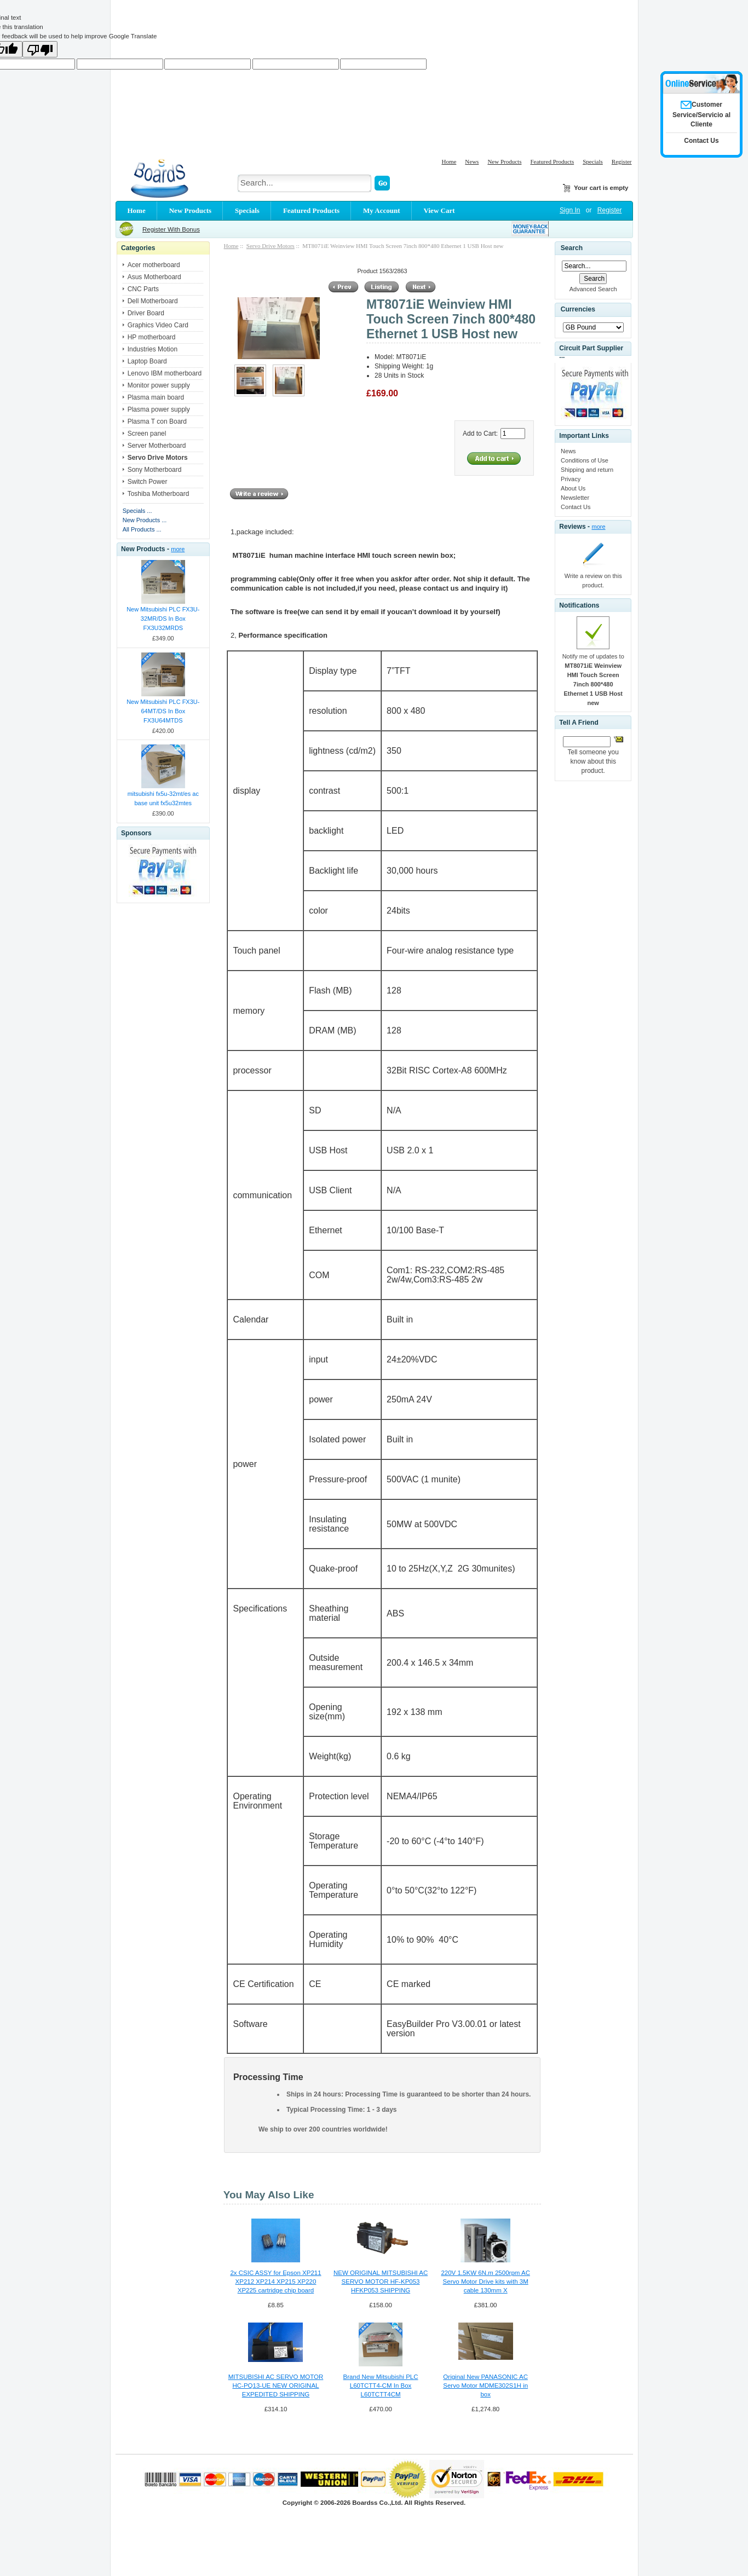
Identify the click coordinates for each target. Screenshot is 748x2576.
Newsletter (575, 497)
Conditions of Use (584, 460)
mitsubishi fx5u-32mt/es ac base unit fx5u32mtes (163, 798)
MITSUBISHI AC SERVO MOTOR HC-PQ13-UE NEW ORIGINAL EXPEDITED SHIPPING (276, 2385)
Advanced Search (593, 289)
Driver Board (146, 313)
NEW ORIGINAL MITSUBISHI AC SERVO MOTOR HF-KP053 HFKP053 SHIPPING (380, 2281)
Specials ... (137, 510)
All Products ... (142, 529)
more (178, 549)
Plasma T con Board (157, 421)
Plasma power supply (159, 409)
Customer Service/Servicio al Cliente (701, 114)
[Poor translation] (39, 49)
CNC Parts (143, 289)
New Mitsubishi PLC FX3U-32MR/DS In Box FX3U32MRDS (162, 618)
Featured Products (552, 161)
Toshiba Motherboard (158, 494)
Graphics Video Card (158, 325)
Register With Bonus (171, 229)
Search (572, 248)
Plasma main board (156, 397)
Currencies (578, 309)
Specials (593, 161)
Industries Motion (152, 349)
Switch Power (148, 482)
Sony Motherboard (155, 469)
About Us (573, 488)
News (472, 161)
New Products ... (145, 520)
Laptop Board (147, 361)
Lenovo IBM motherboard (165, 373)
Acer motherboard (154, 265)
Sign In (570, 210)
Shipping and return (587, 469)
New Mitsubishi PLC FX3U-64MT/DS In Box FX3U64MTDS (162, 711)
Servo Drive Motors (270, 245)
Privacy (570, 479)
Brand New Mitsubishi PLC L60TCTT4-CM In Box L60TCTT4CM (380, 2385)
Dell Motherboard (153, 301)
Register (622, 161)
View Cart (439, 210)
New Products (504, 161)
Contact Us (575, 507)
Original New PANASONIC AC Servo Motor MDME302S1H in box (485, 2385)
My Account (381, 210)
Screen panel (147, 433)
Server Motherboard (157, 445)
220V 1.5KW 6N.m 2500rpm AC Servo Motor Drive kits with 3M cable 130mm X (485, 2281)
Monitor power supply (159, 385)
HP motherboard (152, 337)
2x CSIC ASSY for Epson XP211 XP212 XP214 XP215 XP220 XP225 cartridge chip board (275, 2281)
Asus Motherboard (154, 277)
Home (448, 161)
